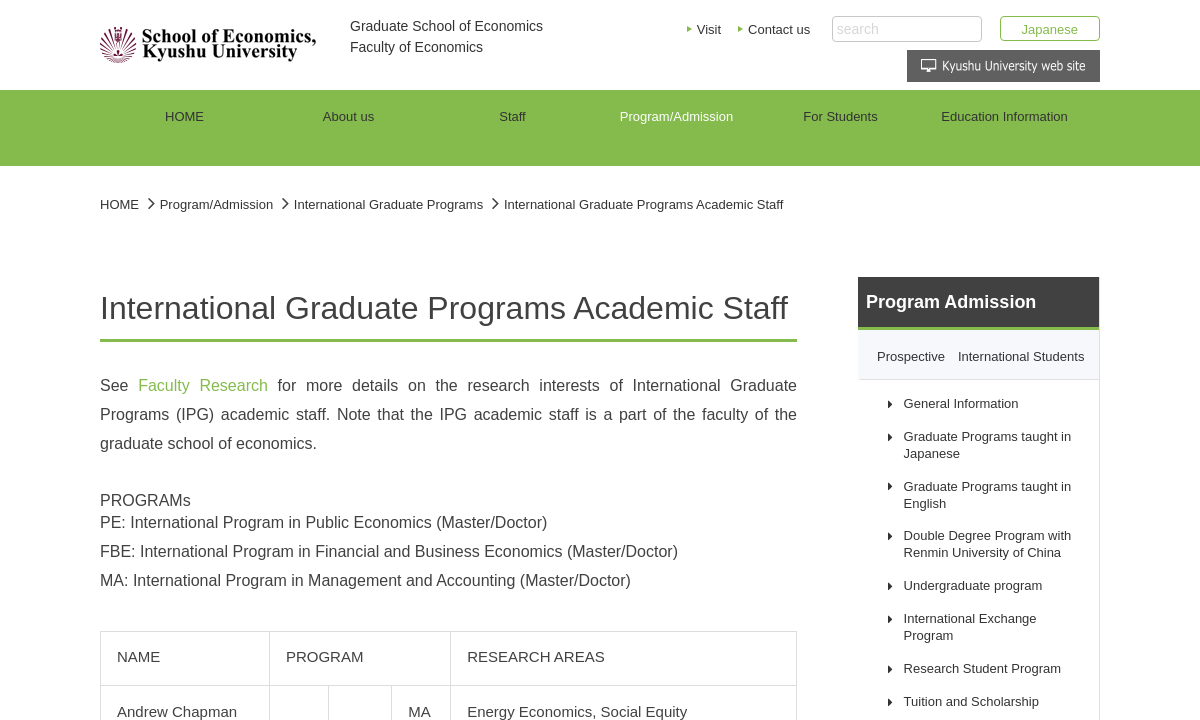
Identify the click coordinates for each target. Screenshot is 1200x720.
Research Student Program (983, 668)
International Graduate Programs (388, 204)
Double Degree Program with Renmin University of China (988, 544)
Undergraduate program (973, 585)
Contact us (779, 29)
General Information (961, 403)
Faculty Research (203, 385)
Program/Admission (216, 204)
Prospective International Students (980, 356)
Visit (709, 29)
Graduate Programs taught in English (988, 495)
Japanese (1050, 29)
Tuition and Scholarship (971, 701)
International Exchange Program (970, 627)
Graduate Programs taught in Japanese (988, 445)
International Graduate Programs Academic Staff (643, 204)
